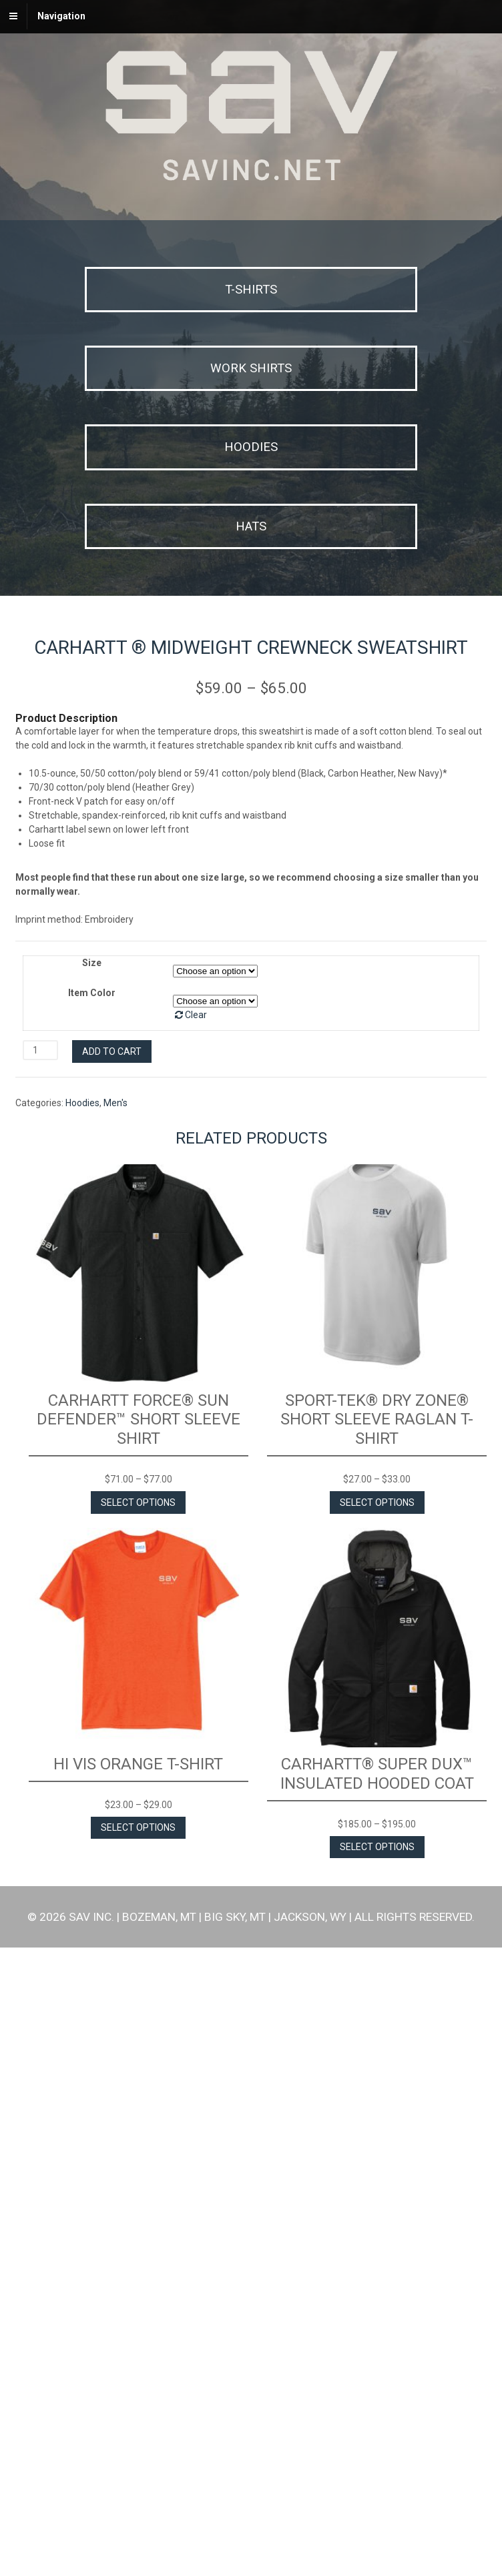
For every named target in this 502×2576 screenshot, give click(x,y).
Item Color (91, 1621)
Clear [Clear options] (196, 1643)
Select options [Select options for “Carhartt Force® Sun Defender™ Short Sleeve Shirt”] (138, 2131)
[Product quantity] (40, 1679)
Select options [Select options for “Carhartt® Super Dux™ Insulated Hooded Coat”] (377, 2475)
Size (91, 1591)
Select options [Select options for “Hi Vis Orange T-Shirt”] (138, 2456)
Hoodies (82, 1731)
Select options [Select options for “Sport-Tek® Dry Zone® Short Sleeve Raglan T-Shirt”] (377, 2131)
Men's (115, 1731)
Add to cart (112, 1680)
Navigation (61, 16)
